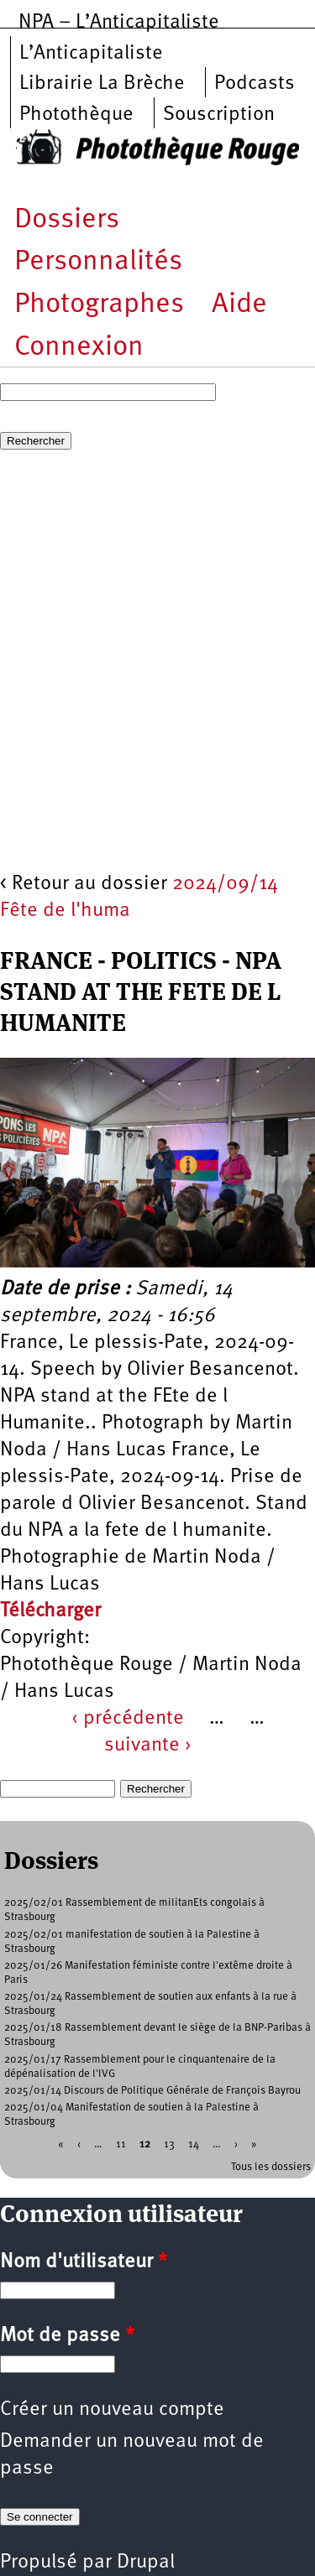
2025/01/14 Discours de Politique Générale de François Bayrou (152, 2090)
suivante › (148, 1746)
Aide (239, 305)
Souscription (219, 115)
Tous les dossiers (271, 2167)
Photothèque (76, 115)
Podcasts (254, 84)
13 (169, 2144)
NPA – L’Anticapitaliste (118, 23)
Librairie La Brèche (102, 84)
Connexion (79, 348)
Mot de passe (67, 2336)
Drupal (146, 2563)
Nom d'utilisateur (83, 2262)
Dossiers (66, 220)
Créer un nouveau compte (112, 2410)
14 (193, 2144)
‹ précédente (127, 1719)
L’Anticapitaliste (91, 54)
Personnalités (98, 262)
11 (121, 2144)
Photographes (99, 305)
